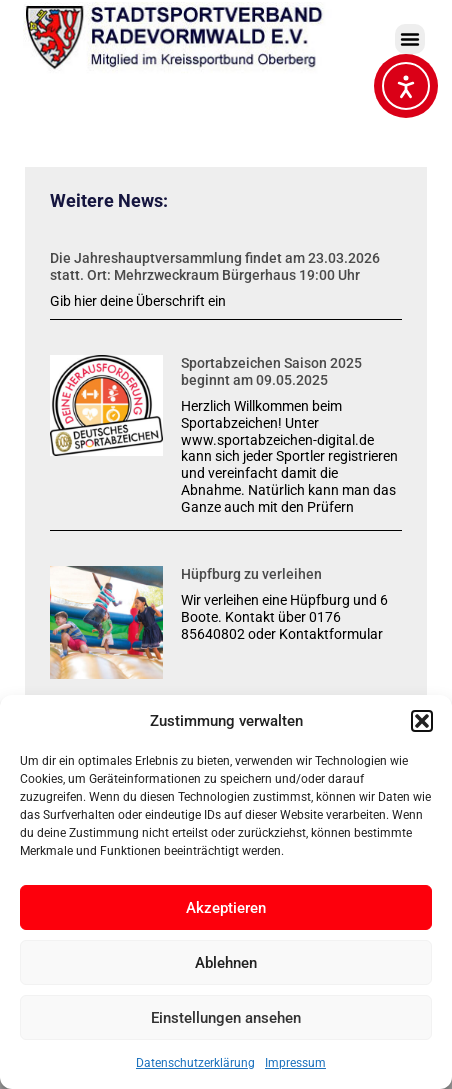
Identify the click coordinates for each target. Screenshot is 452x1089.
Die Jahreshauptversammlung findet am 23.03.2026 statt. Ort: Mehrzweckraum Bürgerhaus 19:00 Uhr (215, 266)
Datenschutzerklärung (195, 1063)
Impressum (295, 1063)
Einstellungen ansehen (226, 1018)
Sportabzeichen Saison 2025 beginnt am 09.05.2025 (271, 371)
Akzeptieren (226, 908)
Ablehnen (226, 963)
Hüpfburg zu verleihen (251, 574)
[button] (422, 721)
